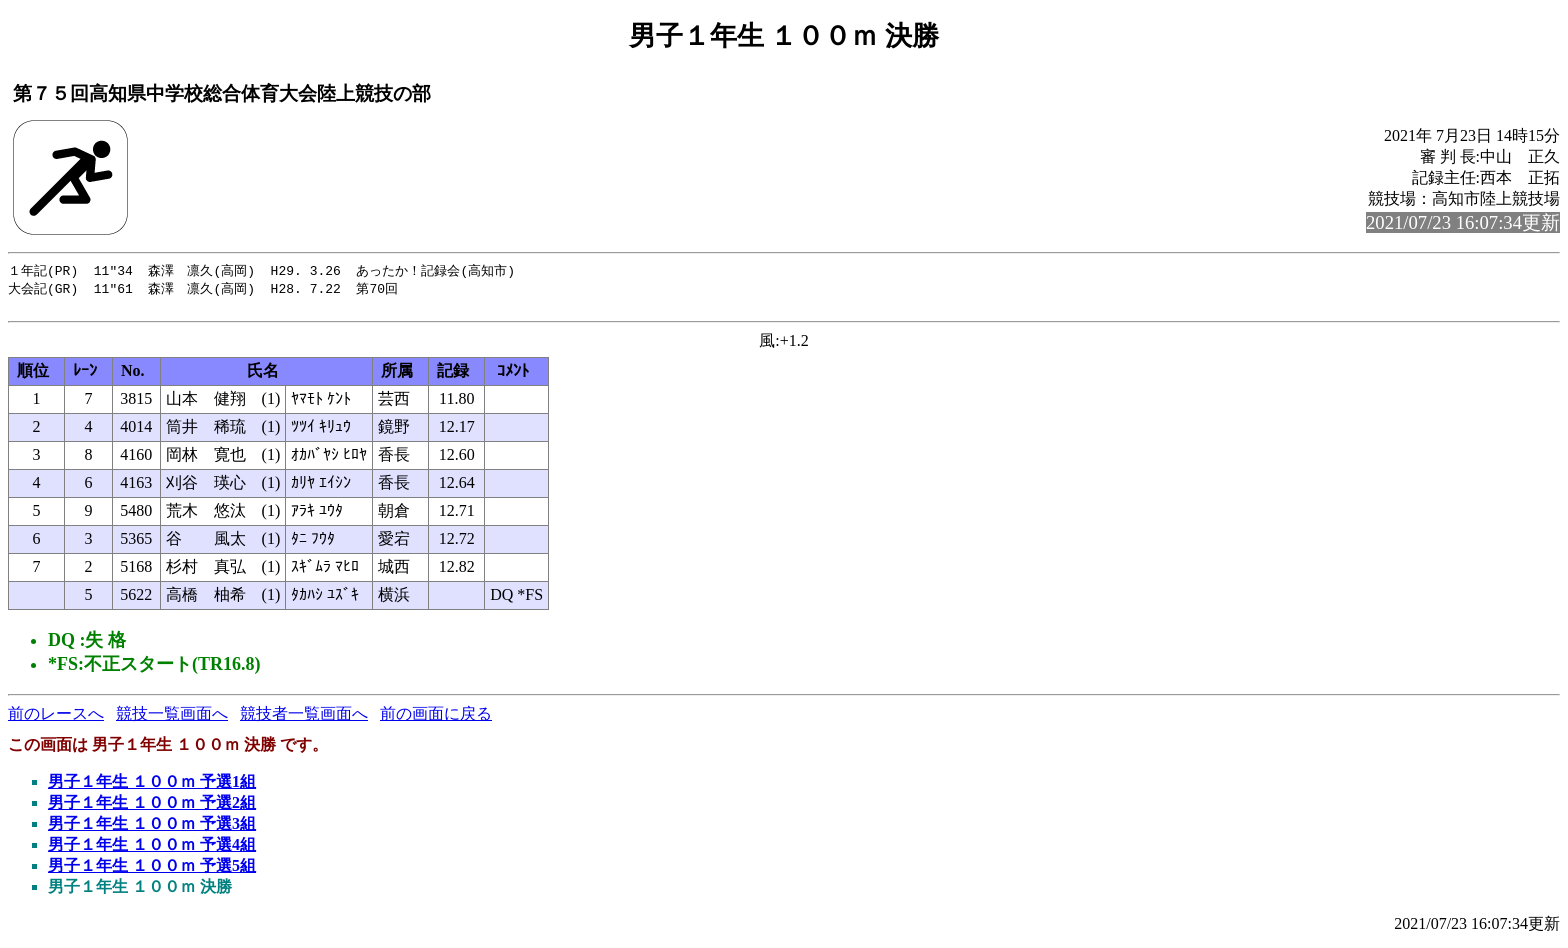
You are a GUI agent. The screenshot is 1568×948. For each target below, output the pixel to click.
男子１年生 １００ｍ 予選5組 (152, 870)
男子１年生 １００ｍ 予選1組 (152, 786)
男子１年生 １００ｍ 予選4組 (152, 849)
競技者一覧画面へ (304, 718)
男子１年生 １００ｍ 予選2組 (152, 807)
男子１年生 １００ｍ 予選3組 (152, 828)
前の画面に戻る (436, 718)
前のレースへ (56, 718)
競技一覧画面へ (172, 718)
